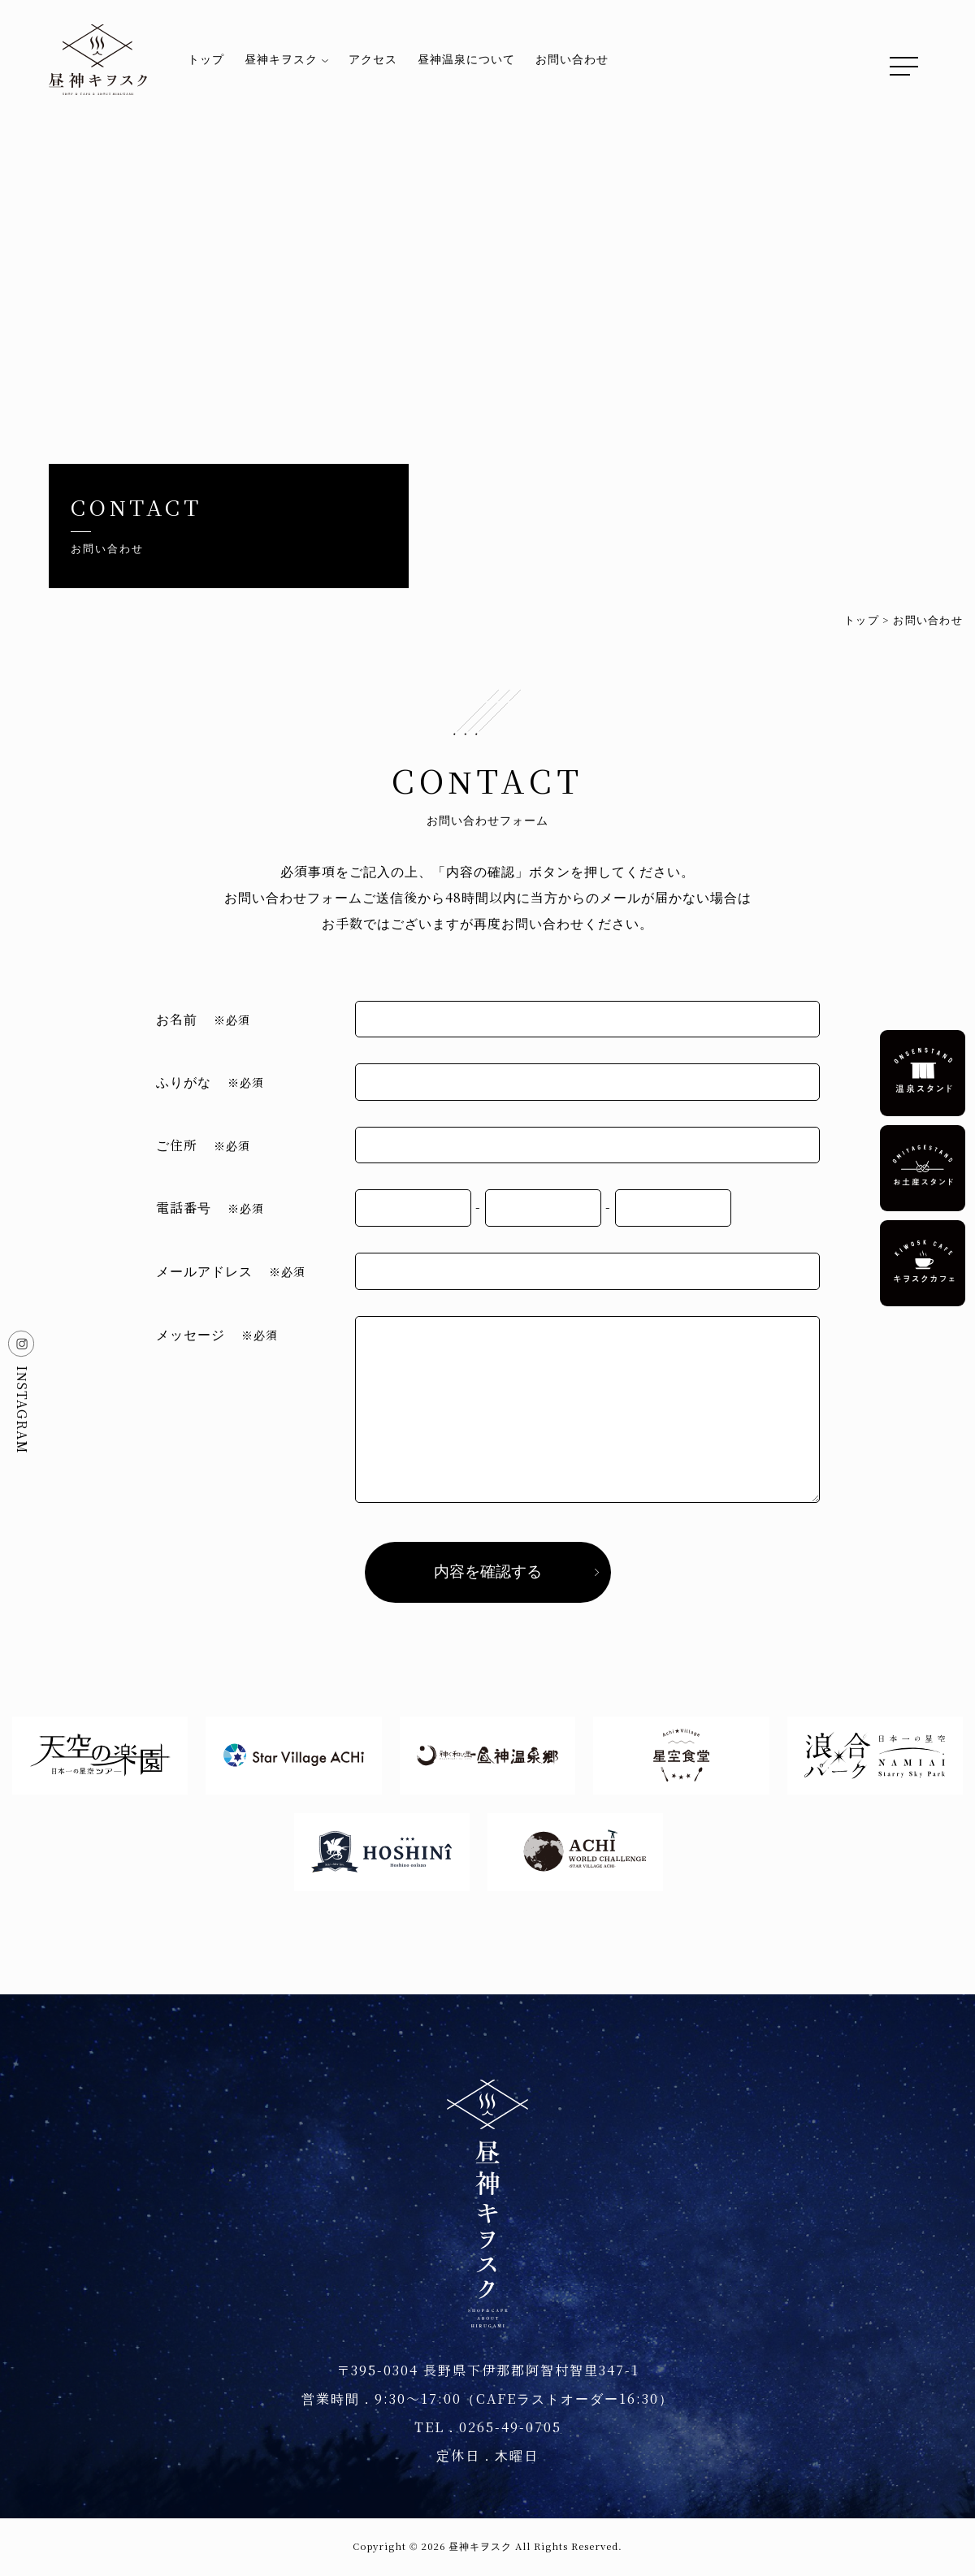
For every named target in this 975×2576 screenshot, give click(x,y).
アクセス (373, 59)
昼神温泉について (466, 59)
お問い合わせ (572, 59)
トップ (206, 59)
